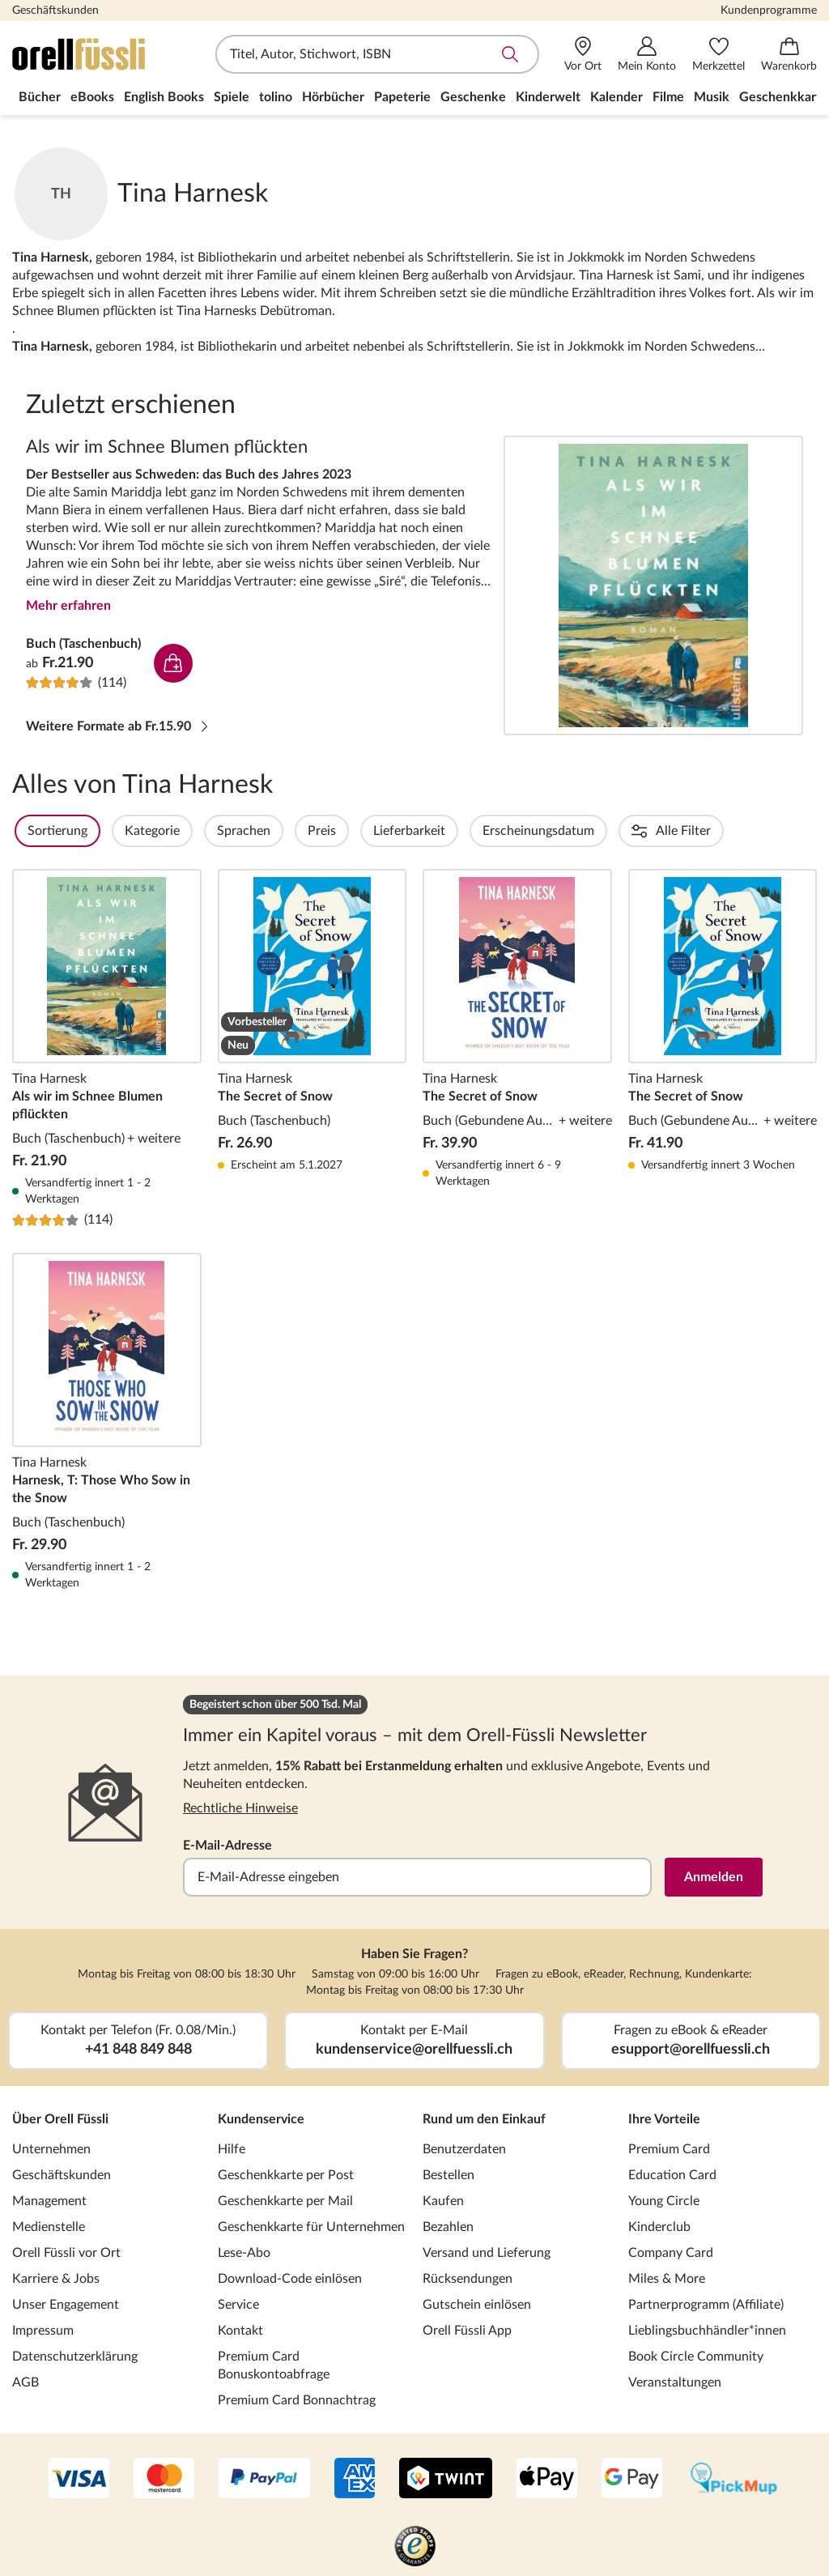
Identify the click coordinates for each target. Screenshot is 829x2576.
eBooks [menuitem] (92, 97)
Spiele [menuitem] (231, 97)
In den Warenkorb (173, 663)
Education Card (672, 2175)
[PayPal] (264, 2479)
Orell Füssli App (467, 2330)
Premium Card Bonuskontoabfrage (273, 2365)
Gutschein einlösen (477, 2304)
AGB (25, 2382)
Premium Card (669, 2149)
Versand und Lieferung (487, 2252)
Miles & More (666, 2278)
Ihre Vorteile (664, 2119)
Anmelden (713, 1877)
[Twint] (445, 2479)
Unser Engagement (65, 2304)
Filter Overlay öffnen (31, 831)
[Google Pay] (632, 2479)
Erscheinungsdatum (582, 830)
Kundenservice (261, 2119)
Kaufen (443, 2201)
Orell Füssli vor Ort (66, 2252)
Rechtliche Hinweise (240, 1808)
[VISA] (79, 2479)
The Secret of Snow (312, 1048)
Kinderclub (659, 2226)
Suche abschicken (510, 54)
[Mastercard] (164, 2479)
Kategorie (195, 830)
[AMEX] (354, 2479)
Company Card (670, 2252)
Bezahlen (448, 2226)
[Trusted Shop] (415, 2548)
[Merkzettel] (718, 54)
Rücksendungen (467, 2278)
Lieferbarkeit (453, 830)
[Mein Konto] (647, 54)
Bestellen (448, 2175)
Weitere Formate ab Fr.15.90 (118, 726)
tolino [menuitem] (275, 97)
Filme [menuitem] (668, 97)
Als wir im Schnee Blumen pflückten (653, 585)
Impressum (43, 2330)
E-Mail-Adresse (227, 1845)
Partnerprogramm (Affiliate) (706, 2304)
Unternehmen (51, 2149)
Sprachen (287, 830)
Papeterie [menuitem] (402, 97)
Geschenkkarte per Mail (285, 2201)
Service (238, 2304)
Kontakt (240, 2330)
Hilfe (231, 2149)
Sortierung (101, 830)
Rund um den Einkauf (484, 2119)
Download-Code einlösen (290, 2278)
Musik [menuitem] (711, 97)
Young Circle (663, 2201)
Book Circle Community (695, 2356)
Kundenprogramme (769, 10)
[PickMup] (734, 2479)
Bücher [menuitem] (40, 97)
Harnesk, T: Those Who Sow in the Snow (107, 1422)
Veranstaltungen (674, 2382)
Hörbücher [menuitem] (333, 97)
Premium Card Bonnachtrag (297, 2400)
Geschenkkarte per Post (286, 2175)
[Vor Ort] (583, 54)
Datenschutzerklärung (75, 2356)
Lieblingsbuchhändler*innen (707, 2330)
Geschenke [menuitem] (473, 97)
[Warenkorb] (789, 54)
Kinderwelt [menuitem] (548, 97)
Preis (365, 830)
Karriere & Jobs (56, 2278)
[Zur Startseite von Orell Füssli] (105, 54)
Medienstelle (48, 2226)
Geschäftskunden (55, 10)
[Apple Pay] (547, 2479)
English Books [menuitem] (164, 97)
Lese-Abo (244, 2252)
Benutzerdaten (464, 2149)
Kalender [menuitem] (616, 97)
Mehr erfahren (68, 605)
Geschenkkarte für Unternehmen (311, 2226)
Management (49, 2201)
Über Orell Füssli (60, 2119)
